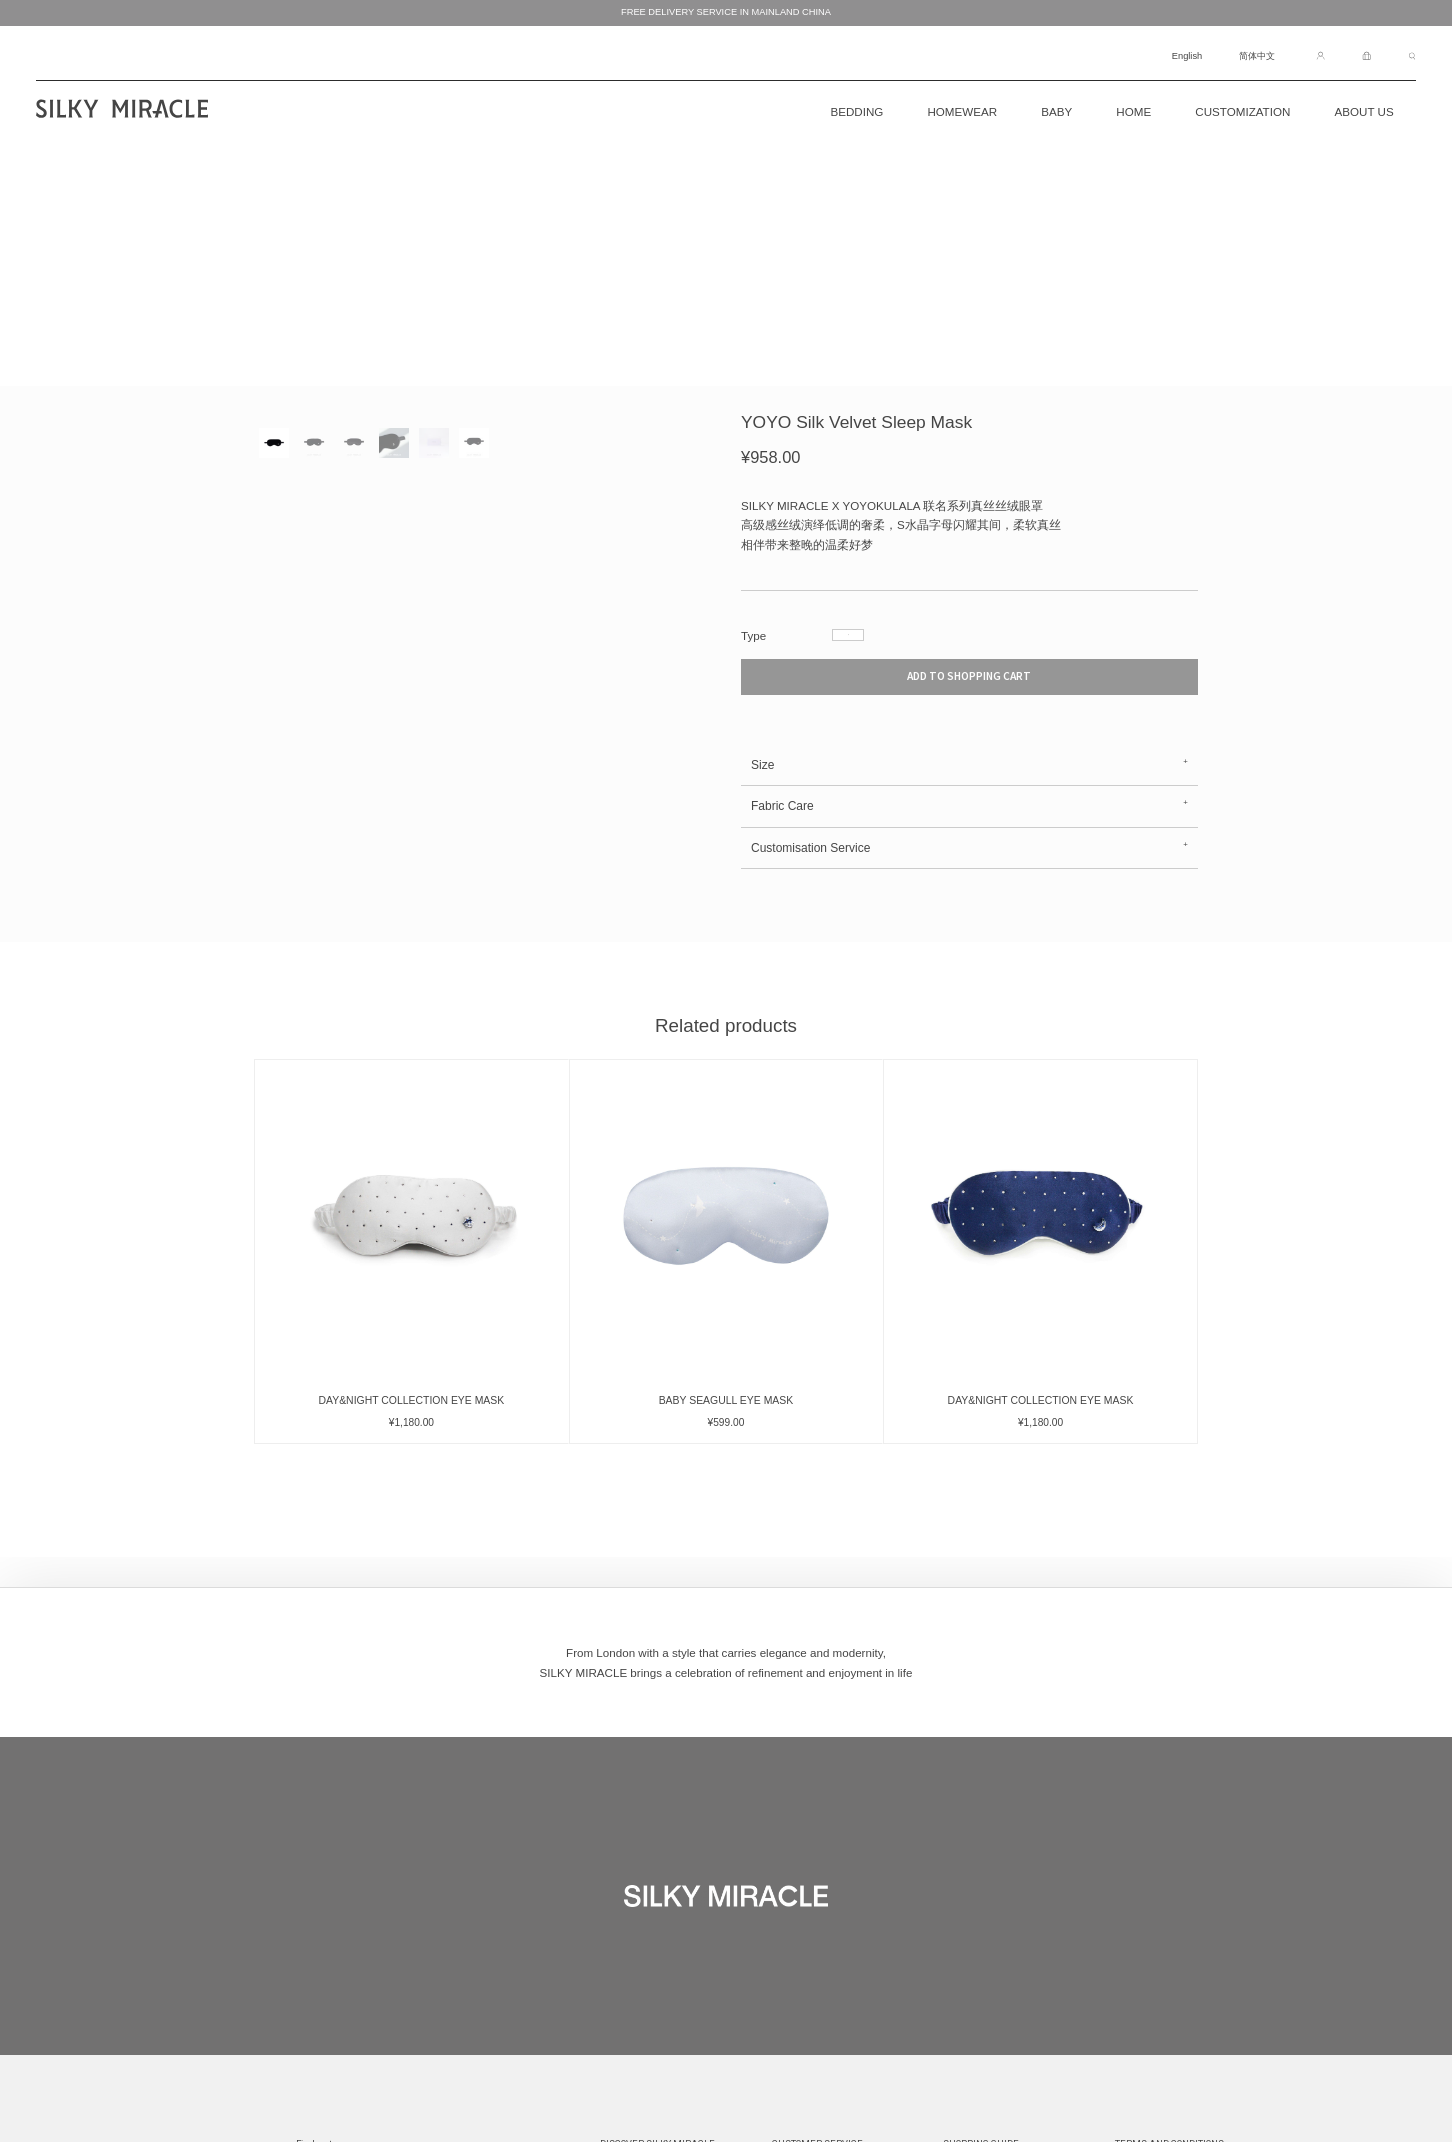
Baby (1056, 111)
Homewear (962, 111)
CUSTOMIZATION (1242, 111)
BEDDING (856, 111)
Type (753, 635)
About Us (1363, 111)
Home (1133, 111)
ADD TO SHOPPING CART (969, 694)
